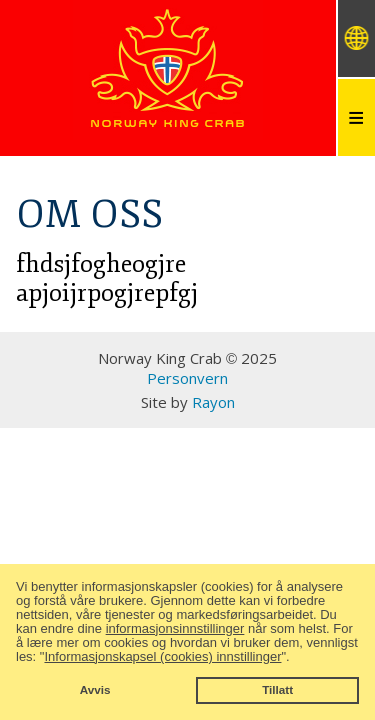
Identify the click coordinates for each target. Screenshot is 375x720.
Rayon (213, 402)
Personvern (187, 378)
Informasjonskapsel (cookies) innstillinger (162, 656)
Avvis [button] (95, 689)
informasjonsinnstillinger (175, 628)
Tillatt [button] (277, 689)
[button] (295, 657)
